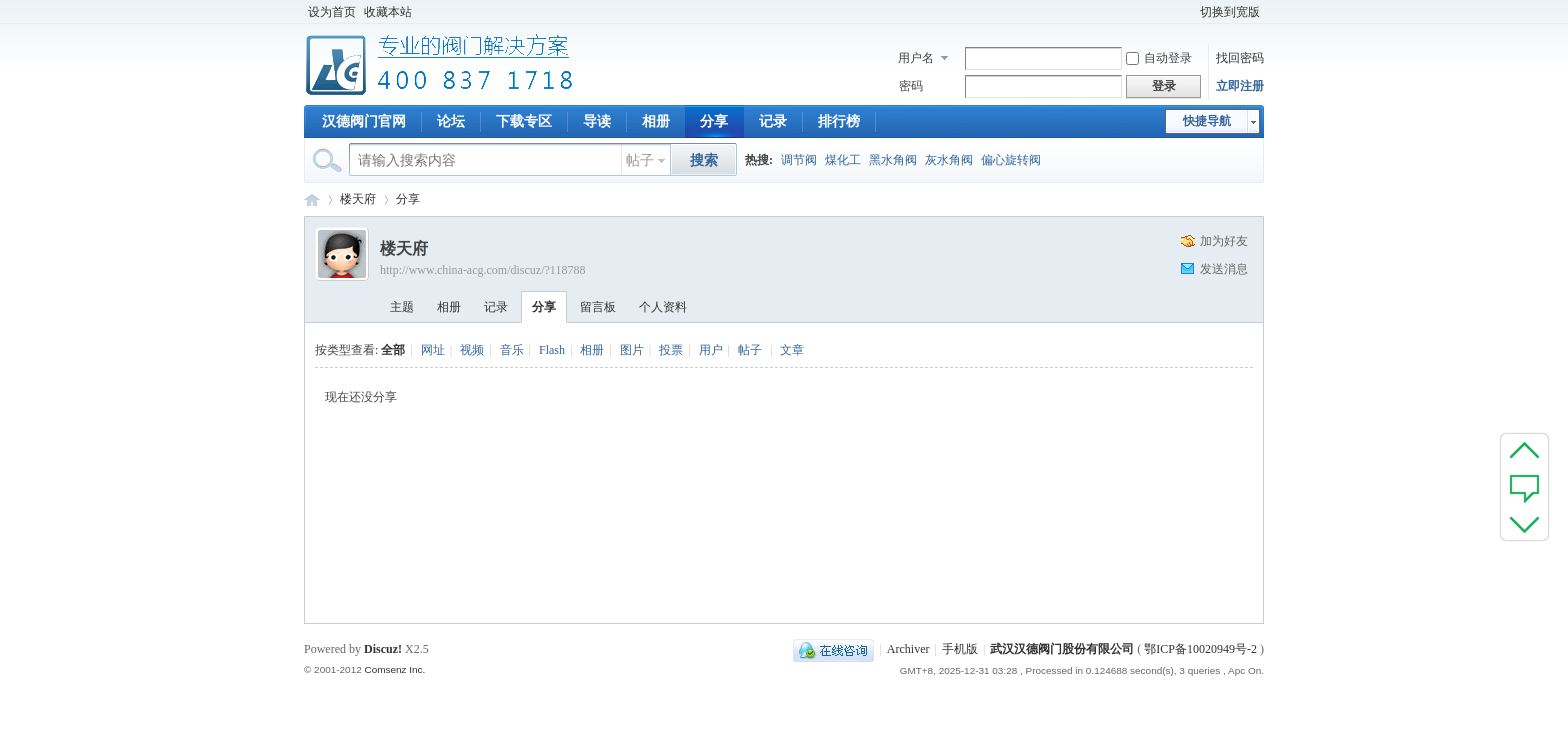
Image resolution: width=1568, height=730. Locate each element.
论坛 (451, 121)
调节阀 (799, 160)
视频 (472, 350)
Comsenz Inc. (394, 669)
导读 (597, 121)
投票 (671, 350)
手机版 (960, 649)
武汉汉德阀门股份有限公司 (1062, 649)
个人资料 (663, 307)
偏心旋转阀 (1011, 160)
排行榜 (839, 121)
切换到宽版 (1230, 12)
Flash (552, 350)
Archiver (908, 649)
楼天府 (358, 199)
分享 (714, 121)
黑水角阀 (893, 160)
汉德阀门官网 (364, 121)
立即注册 (1240, 86)
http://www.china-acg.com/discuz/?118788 (482, 270)
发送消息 (1224, 269)
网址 (433, 350)
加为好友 (1224, 241)
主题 (402, 307)
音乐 (512, 350)
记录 (773, 121)
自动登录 (1159, 58)
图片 (632, 350)
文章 (792, 350)
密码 (911, 86)
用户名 (916, 58)
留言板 (598, 307)
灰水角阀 (949, 160)
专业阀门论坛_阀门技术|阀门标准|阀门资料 (312, 199)
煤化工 (843, 160)
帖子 (640, 160)
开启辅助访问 (1187, 12)
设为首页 (332, 12)
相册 (656, 121)
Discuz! (383, 649)
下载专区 (524, 121)
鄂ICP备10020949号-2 (1200, 649)
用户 (711, 350)
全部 (393, 350)
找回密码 (1240, 58)
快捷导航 (1207, 121)
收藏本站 (388, 12)
